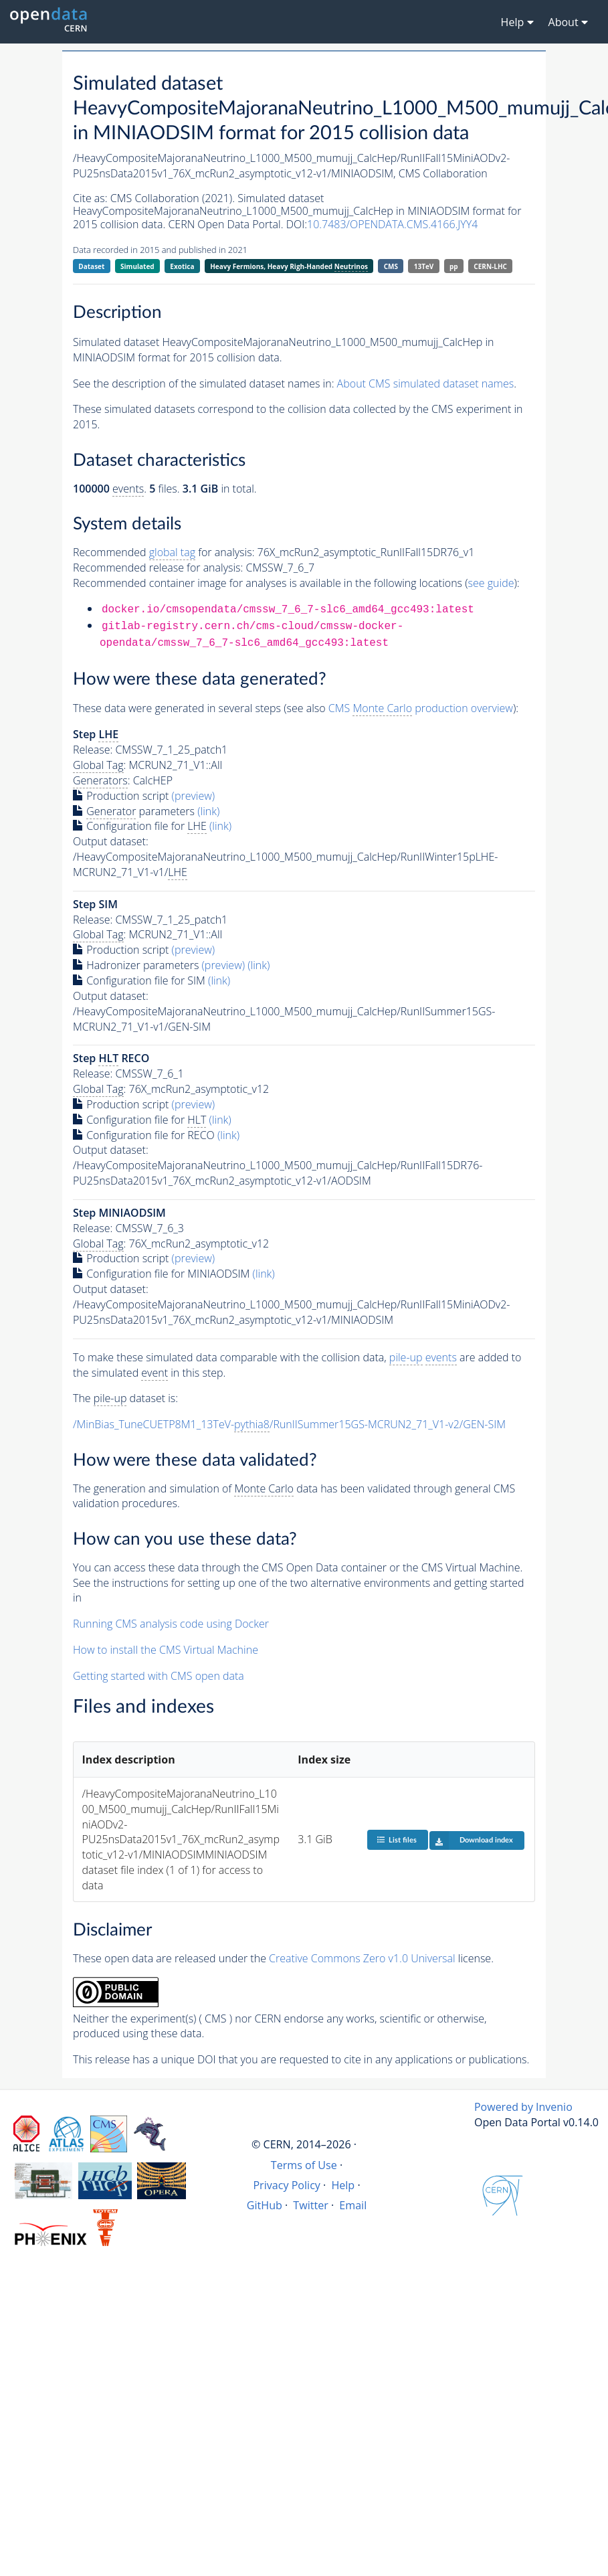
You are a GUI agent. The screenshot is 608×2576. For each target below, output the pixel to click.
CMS (391, 266)
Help (342, 2185)
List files (397, 1839)
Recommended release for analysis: (158, 567)
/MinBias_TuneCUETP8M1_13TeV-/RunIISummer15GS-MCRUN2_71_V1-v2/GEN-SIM (289, 1424)
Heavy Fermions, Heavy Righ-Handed (289, 267)
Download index (471, 1840)
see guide (491, 583)
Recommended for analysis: (163, 552)
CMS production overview (420, 708)
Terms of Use (304, 2165)
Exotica (182, 266)
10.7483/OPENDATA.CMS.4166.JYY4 (392, 224)
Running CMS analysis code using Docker (171, 1623)
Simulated (137, 266)
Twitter (310, 2205)
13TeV (424, 266)
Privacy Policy (286, 2185)
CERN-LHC (490, 266)
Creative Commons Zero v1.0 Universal (362, 1958)
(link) (208, 811)
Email (353, 2205)
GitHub (264, 2205)
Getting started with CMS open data (158, 1675)
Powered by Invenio (523, 2106)
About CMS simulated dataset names (425, 383)
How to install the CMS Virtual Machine (165, 1649)
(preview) (193, 795)
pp (453, 266)
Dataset (91, 266)
